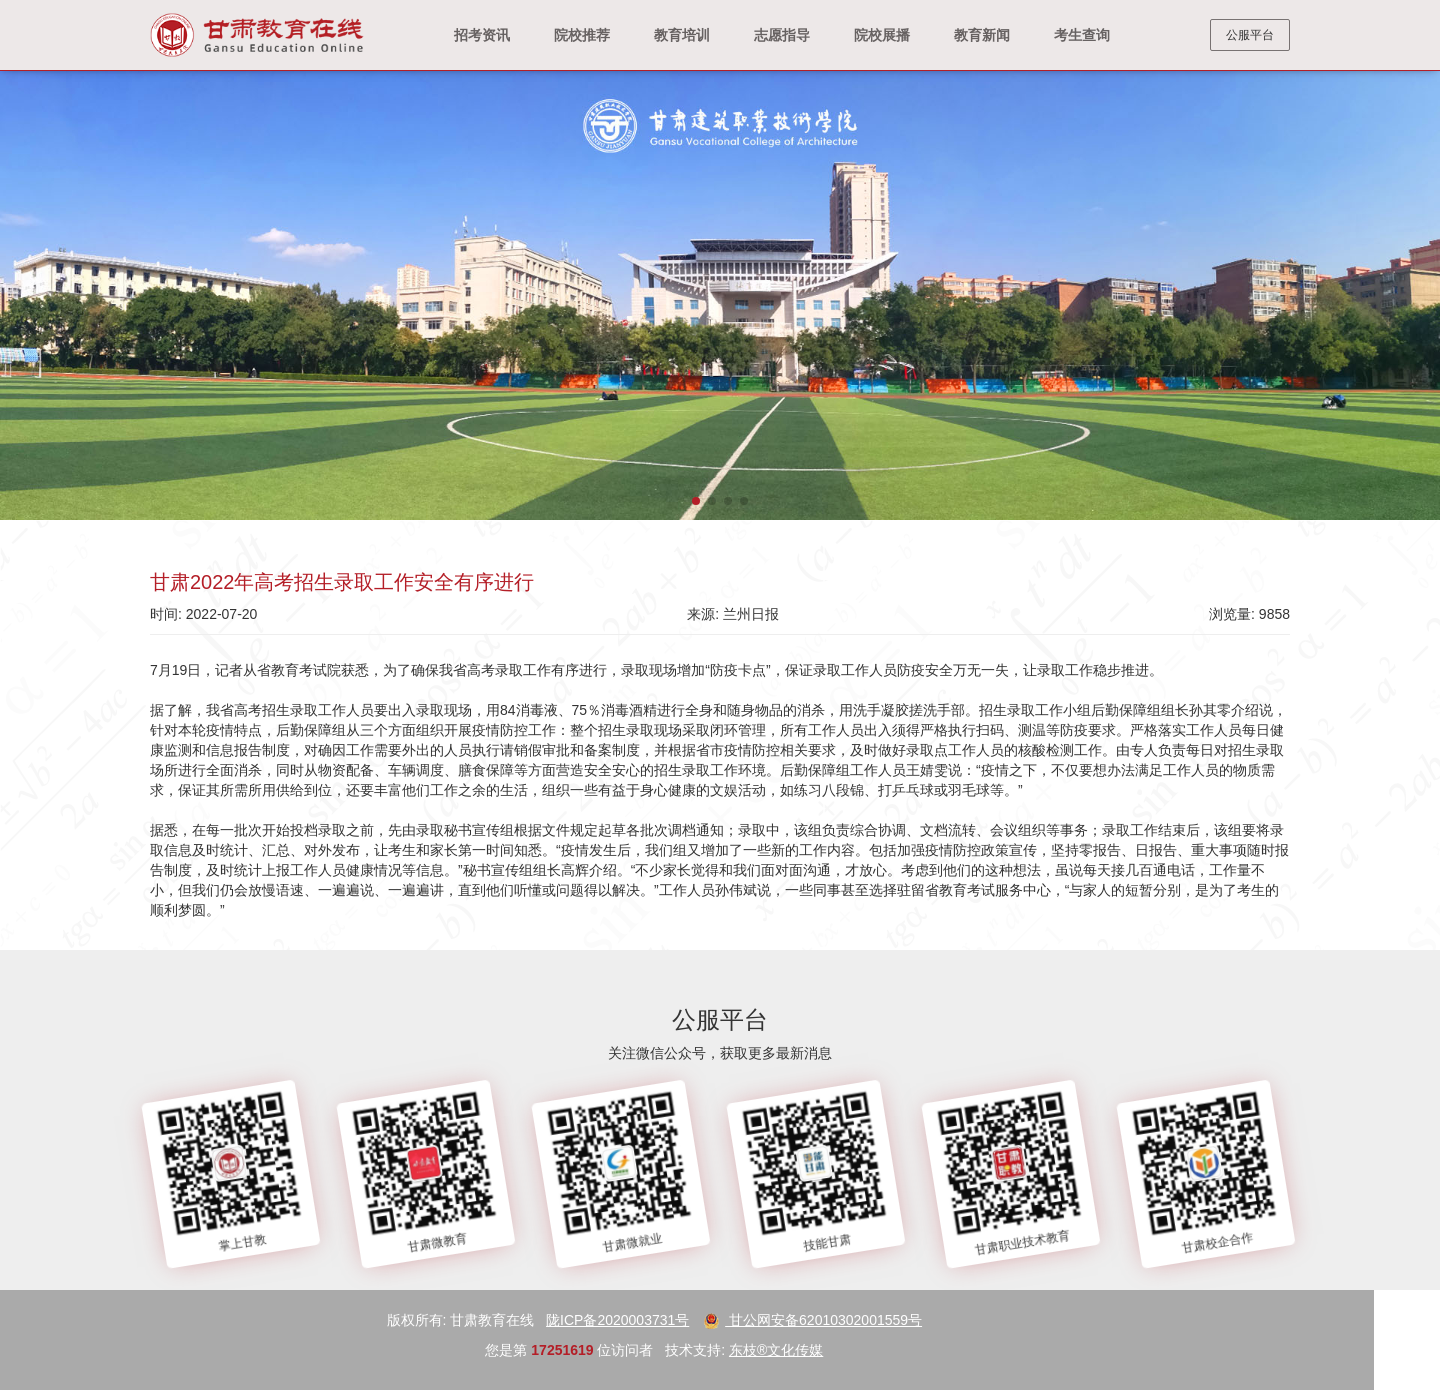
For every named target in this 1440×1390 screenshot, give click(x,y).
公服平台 (1250, 35)
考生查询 (1082, 35)
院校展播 (882, 35)
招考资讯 (482, 35)
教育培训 (682, 35)
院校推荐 (582, 35)
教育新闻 (982, 35)
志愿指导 (782, 35)
